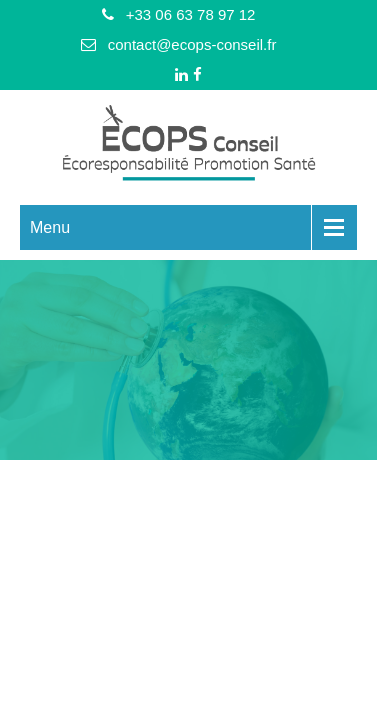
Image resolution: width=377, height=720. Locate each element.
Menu (50, 227)
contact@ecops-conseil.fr (192, 44)
